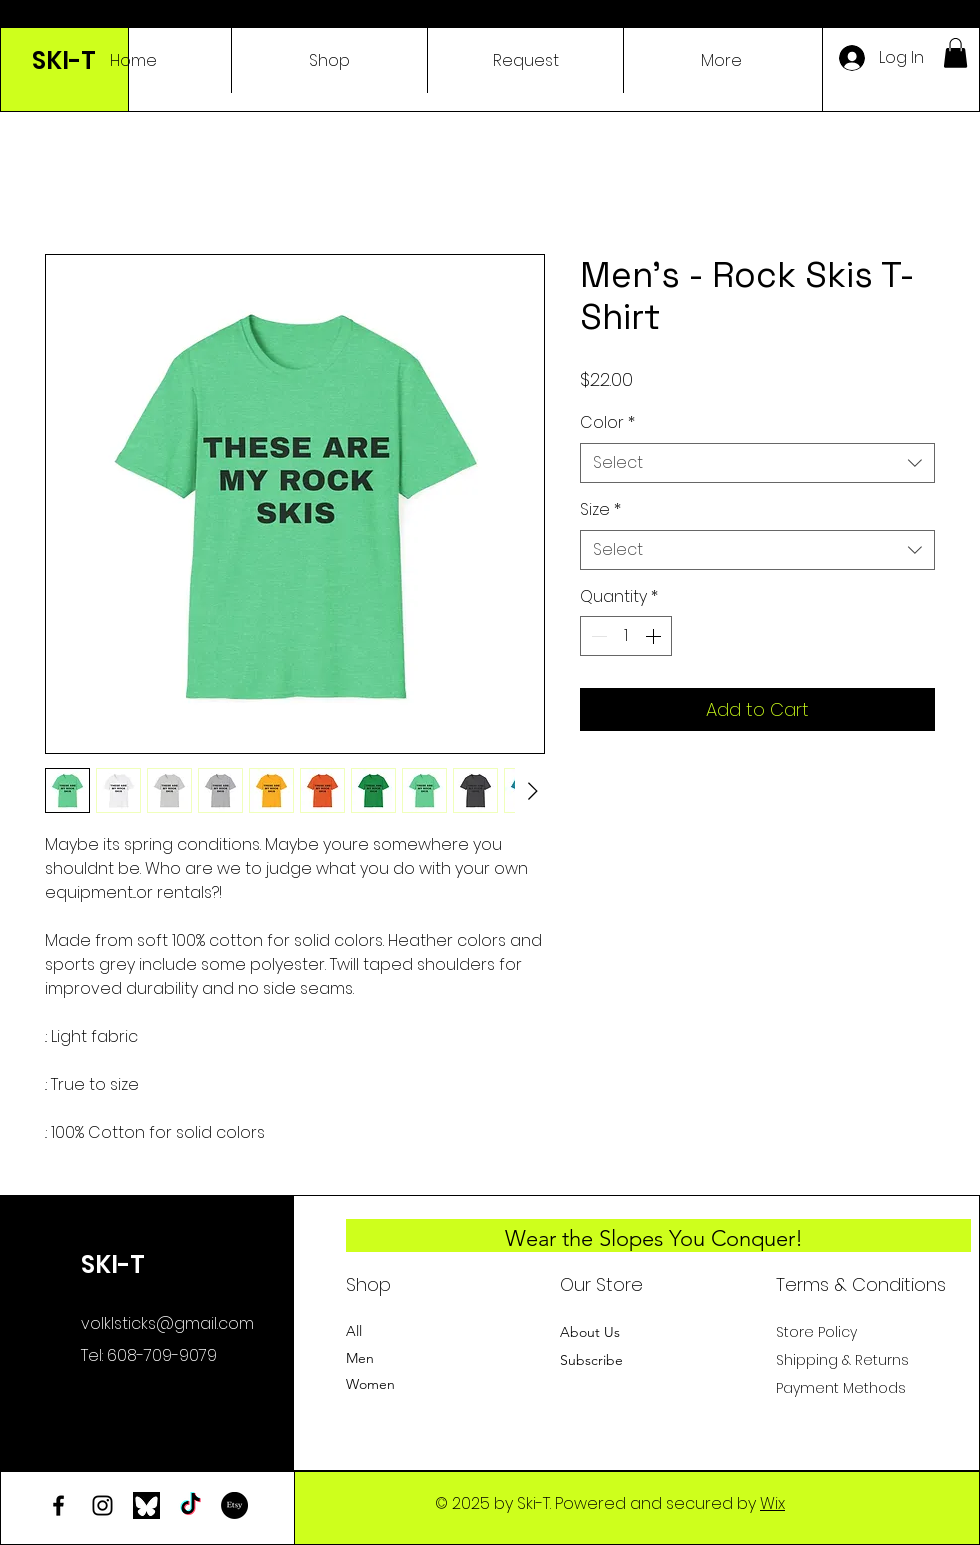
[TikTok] (190, 1505)
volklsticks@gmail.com (167, 1323)
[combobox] (757, 463)
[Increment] (655, 636)
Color (607, 423)
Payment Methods (843, 1388)
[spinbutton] (626, 636)
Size (600, 510)
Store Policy (816, 1332)
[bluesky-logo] (146, 1505)
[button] (955, 53)
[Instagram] (102, 1505)
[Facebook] (58, 1505)
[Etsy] (234, 1505)
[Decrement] (597, 636)
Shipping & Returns (842, 1360)
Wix (772, 1503)
